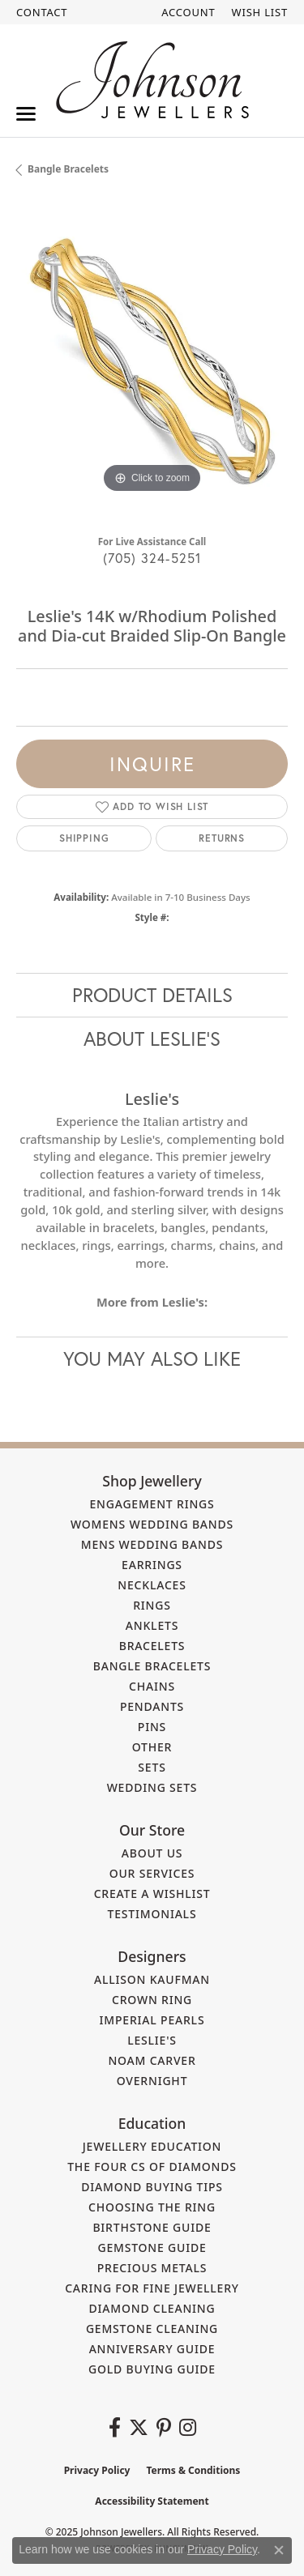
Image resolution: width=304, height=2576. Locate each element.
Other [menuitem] (152, 1747)
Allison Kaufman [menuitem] (152, 1979)
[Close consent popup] (279, 2550)
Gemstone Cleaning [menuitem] (152, 2328)
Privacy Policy (97, 2470)
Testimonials (152, 1913)
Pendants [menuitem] (152, 1706)
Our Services (152, 1873)
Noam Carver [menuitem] (151, 2060)
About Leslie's (152, 1038)
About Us (152, 1853)
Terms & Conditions (193, 2470)
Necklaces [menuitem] (152, 1585)
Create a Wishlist (152, 1893)
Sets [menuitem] (151, 1767)
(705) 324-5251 (152, 557)
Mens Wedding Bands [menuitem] (152, 1544)
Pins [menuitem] (152, 1726)
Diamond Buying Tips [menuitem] (152, 2186)
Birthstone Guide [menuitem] (151, 2227)
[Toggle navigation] (26, 114)
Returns (222, 838)
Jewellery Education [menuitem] (152, 2146)
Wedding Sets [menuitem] (152, 1787)
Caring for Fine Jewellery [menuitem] (152, 2288)
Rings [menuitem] (152, 1605)
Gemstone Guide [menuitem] (151, 2247)
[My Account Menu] (188, 12)
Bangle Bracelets (68, 169)
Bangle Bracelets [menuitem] (152, 1666)
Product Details (152, 995)
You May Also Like (152, 1358)
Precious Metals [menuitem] (152, 2267)
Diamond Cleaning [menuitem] (152, 2308)
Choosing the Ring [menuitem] (152, 2207)
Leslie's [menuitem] (152, 2040)
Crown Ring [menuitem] (152, 1999)
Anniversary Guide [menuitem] (152, 2348)
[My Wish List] (260, 12)
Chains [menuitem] (152, 1686)
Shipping (84, 838)
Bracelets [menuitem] (152, 1645)
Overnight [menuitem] (152, 2080)
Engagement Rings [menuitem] (151, 1504)
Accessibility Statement (151, 2501)
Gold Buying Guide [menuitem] (152, 2369)
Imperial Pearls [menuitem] (152, 2020)
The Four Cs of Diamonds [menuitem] (152, 2166)
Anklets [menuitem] (152, 1625)
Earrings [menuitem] (152, 1564)
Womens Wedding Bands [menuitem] (152, 1524)
